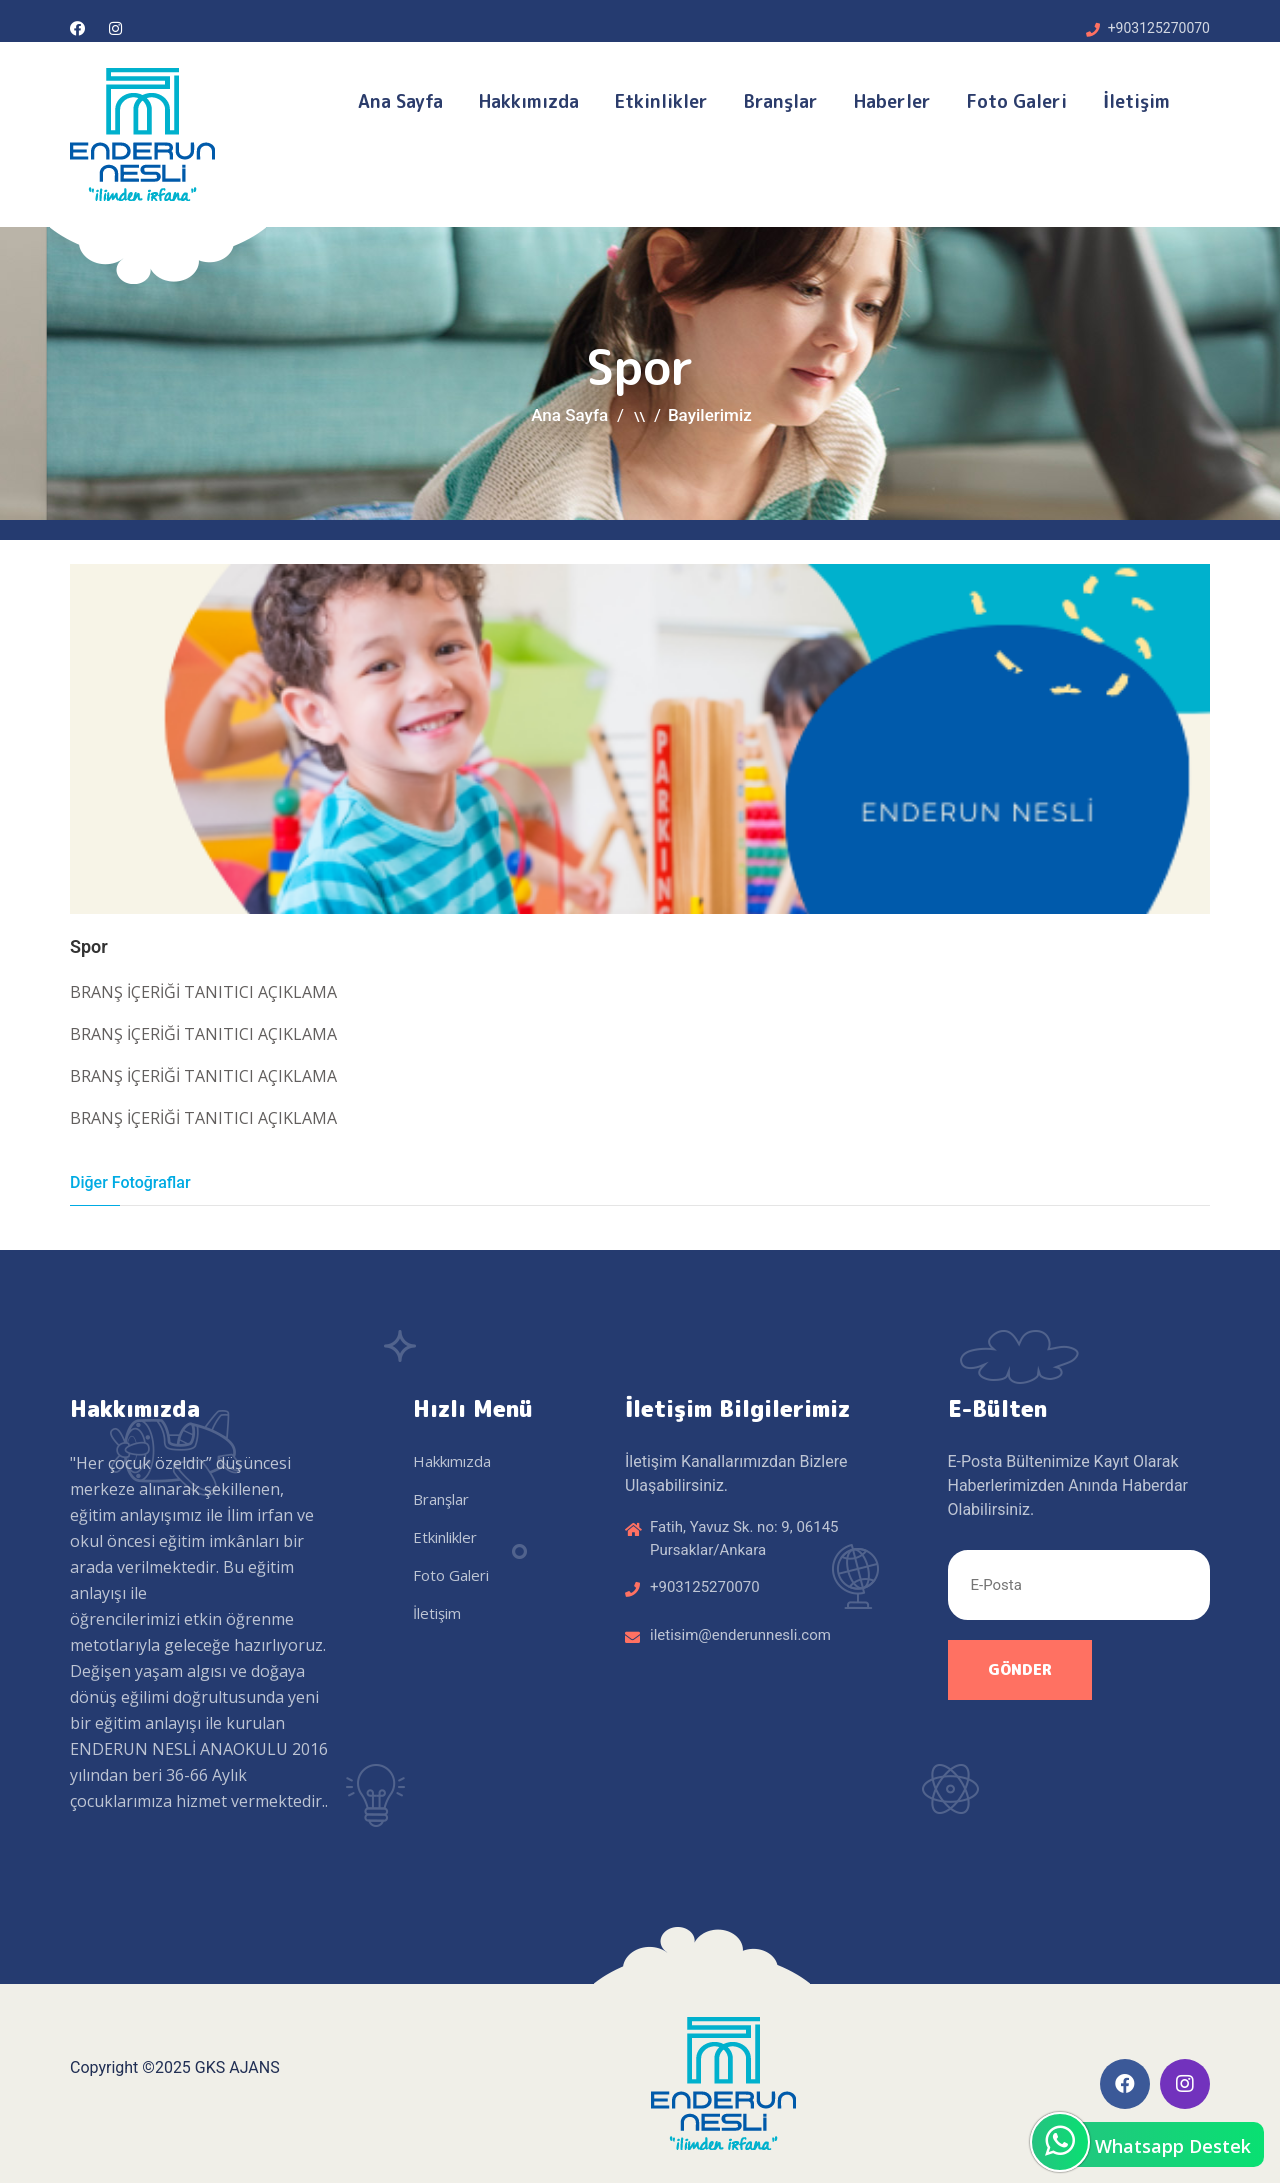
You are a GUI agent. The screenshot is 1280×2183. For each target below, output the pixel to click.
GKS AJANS (237, 2067)
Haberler (892, 101)
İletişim (1136, 101)
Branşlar (781, 101)
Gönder (1020, 1669)
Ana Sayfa (400, 101)
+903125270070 (1159, 28)
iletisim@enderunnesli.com (740, 1635)
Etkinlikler (661, 101)
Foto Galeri (1017, 101)
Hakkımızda (529, 101)
